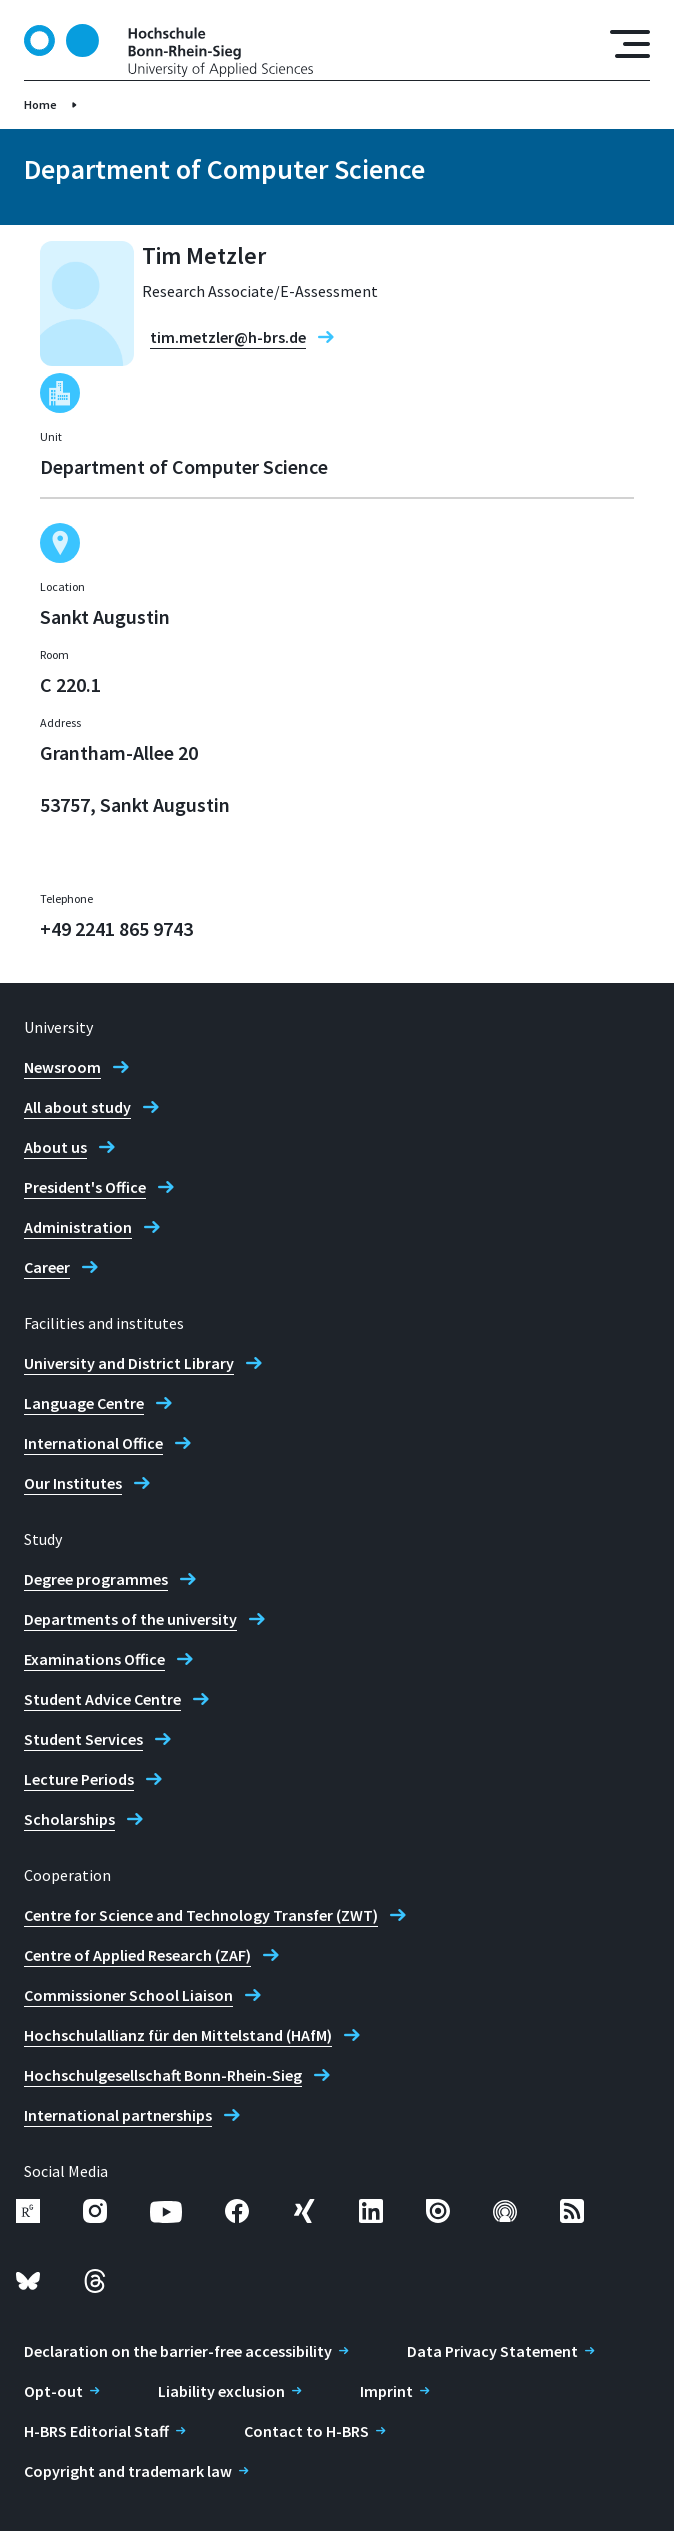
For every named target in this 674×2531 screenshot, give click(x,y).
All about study (77, 1107)
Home (40, 104)
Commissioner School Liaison (128, 1995)
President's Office (85, 1187)
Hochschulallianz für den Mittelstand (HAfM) (178, 2035)
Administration (78, 1227)
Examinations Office (94, 1659)
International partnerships (118, 2115)
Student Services (83, 1739)
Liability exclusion (221, 2391)
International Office (93, 1443)
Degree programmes (96, 1579)
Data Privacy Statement (492, 2351)
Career (47, 1267)
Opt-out (53, 2391)
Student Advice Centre (102, 1699)
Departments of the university (130, 1619)
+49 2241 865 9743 (116, 928)
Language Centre (84, 1403)
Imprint (386, 2391)
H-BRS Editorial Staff (96, 2431)
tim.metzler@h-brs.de (228, 337)
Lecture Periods (79, 1779)
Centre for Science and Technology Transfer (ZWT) (201, 1915)
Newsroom (62, 1067)
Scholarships (69, 1819)
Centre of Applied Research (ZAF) (137, 1955)
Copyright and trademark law (128, 2471)
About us (55, 1147)
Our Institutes (73, 1483)
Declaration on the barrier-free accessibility (178, 2351)
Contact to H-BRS (306, 2431)
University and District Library (129, 1363)
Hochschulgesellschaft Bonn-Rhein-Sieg (163, 2075)
